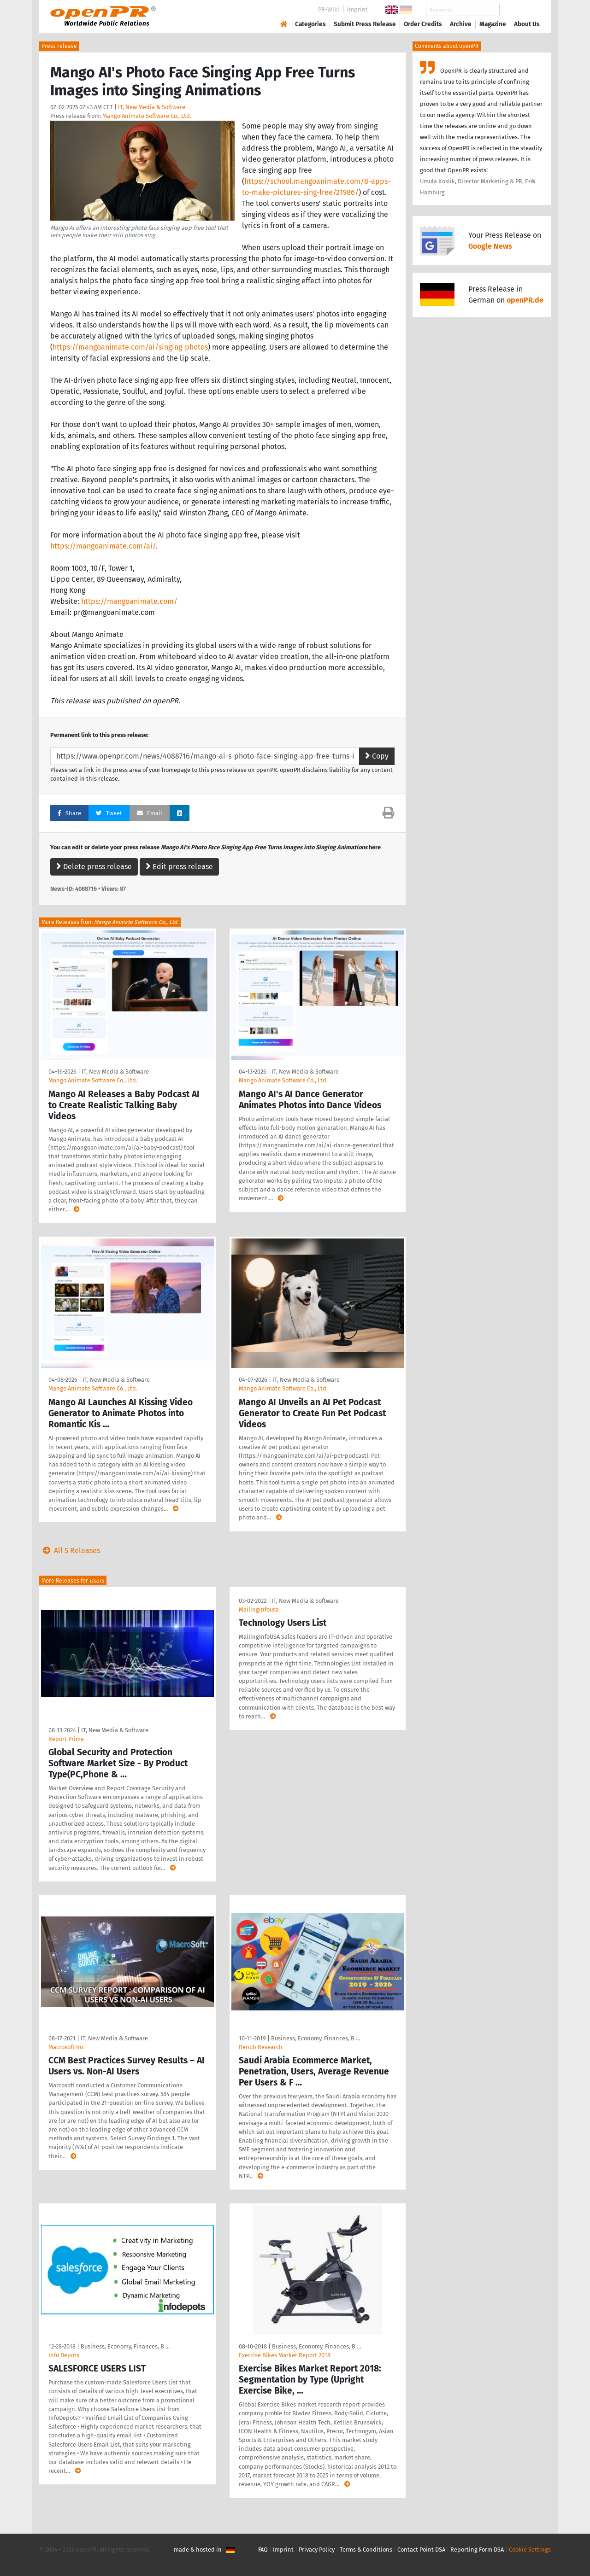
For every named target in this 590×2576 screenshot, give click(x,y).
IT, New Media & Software (151, 107)
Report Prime (66, 1738)
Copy (377, 756)
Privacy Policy (317, 2549)
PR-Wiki (328, 9)
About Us (527, 24)
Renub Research (261, 2047)
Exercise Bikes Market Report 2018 (284, 2355)
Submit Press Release (365, 24)
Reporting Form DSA (477, 2549)
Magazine (492, 24)
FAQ (263, 2549)
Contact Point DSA (421, 2549)
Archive (461, 24)
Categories (310, 24)
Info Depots (63, 2355)
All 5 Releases (69, 1550)
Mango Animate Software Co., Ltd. (146, 115)
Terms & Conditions (366, 2549)
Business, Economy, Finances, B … (315, 2038)
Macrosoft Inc (66, 2047)
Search (519, 10)
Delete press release (94, 866)
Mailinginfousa (259, 1609)
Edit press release (179, 866)
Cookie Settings (530, 2549)
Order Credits (423, 24)
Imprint (357, 9)
